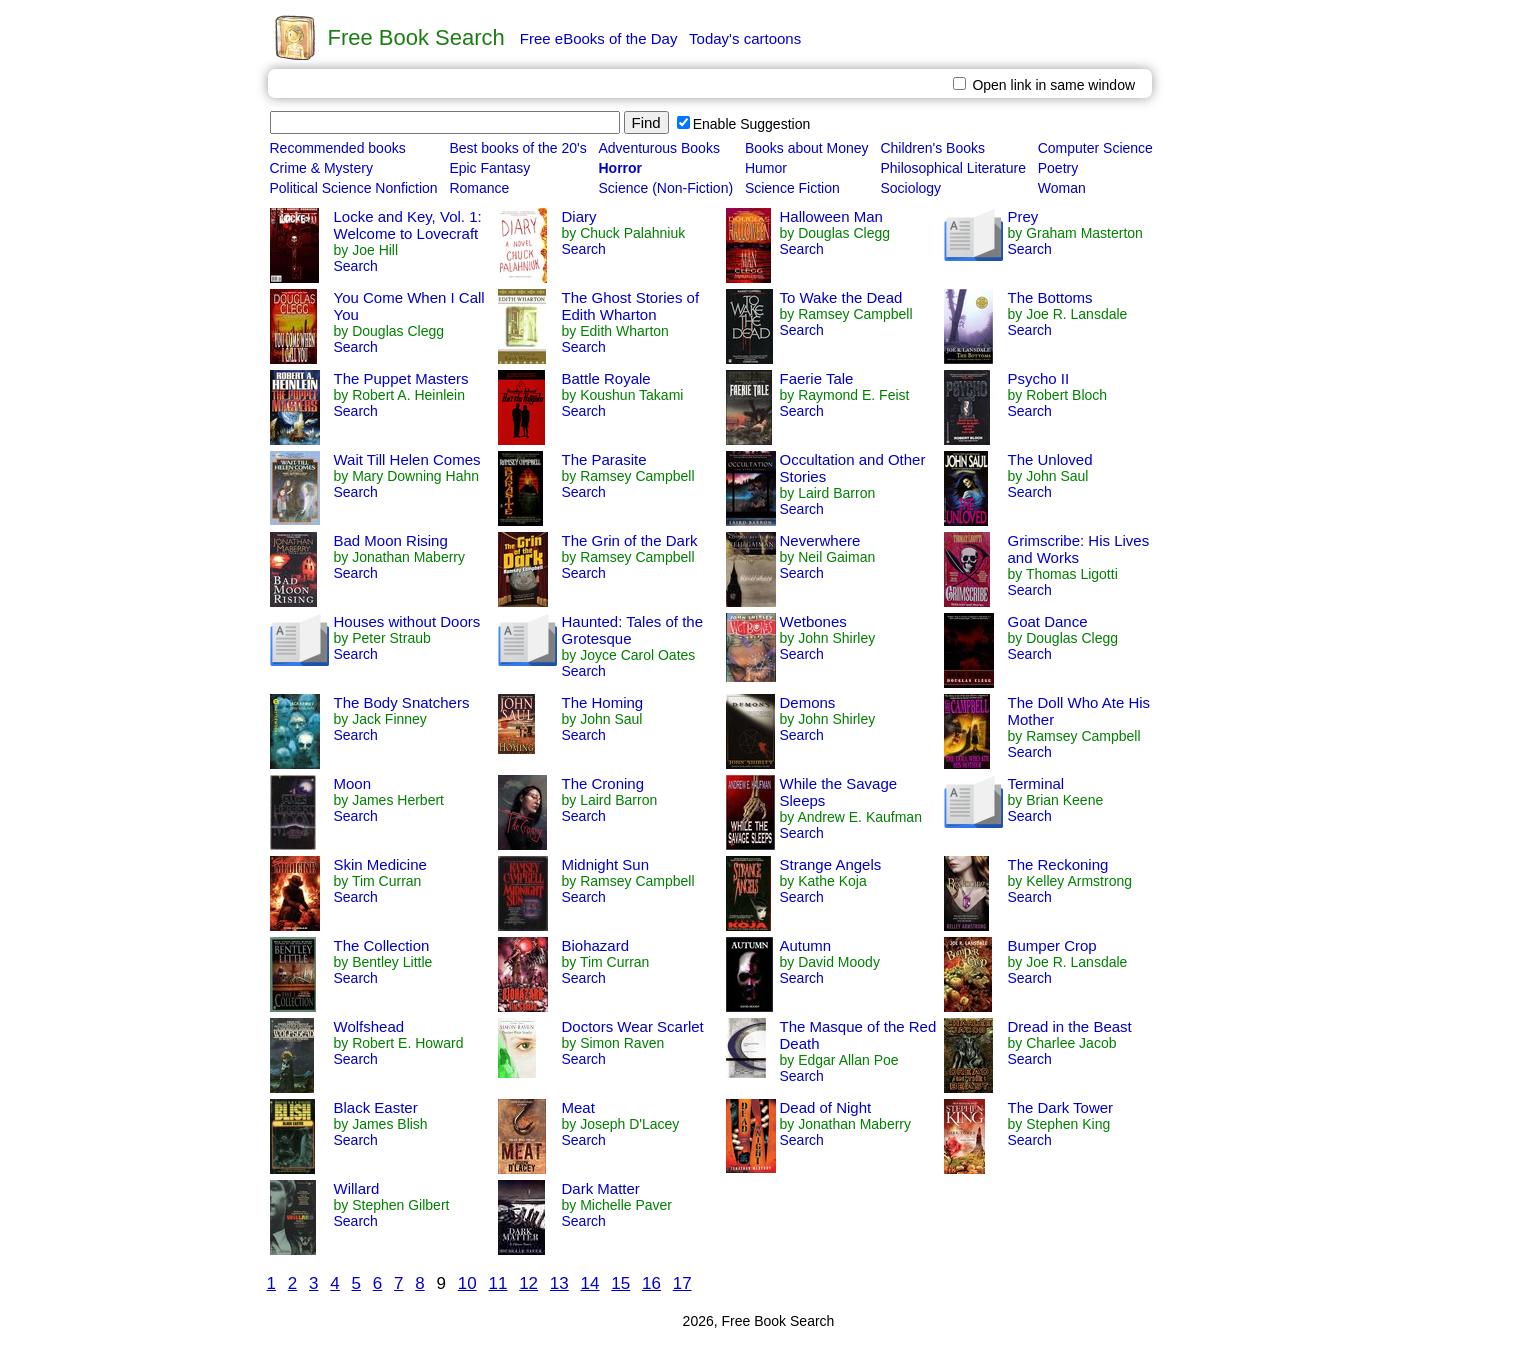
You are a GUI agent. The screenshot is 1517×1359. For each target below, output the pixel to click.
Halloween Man (831, 216)
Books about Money (807, 148)
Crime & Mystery (321, 168)
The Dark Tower (1061, 1107)
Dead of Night (826, 1107)
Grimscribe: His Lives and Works (1079, 549)
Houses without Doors (407, 621)
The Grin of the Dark (630, 540)
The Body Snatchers (402, 702)
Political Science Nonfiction (354, 188)
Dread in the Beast (1070, 1026)
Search (356, 266)
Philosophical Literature (953, 168)
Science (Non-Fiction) (665, 188)
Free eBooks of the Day (599, 38)
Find (646, 122)
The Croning (603, 783)
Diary (579, 216)
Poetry (1058, 168)
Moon (353, 783)
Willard (357, 1188)
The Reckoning (1058, 864)
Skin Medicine (380, 864)
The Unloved (1050, 459)
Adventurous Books (658, 148)
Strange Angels (831, 864)
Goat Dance (1048, 621)
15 (620, 1283)
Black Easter (376, 1107)
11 (497, 1283)
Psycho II (1039, 378)
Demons (808, 702)
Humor (766, 168)
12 (528, 1283)
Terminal (1036, 783)
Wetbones (813, 621)
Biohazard (596, 945)
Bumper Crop (1052, 945)
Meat (578, 1107)
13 (559, 1283)
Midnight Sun (606, 864)
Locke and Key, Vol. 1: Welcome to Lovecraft (408, 225)
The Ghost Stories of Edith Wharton (631, 306)
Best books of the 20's (517, 148)
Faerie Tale (817, 378)
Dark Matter (601, 1188)
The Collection (382, 945)
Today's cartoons (745, 38)
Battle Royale (606, 378)
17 (682, 1283)
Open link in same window (1044, 85)
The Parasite (604, 459)
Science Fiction (792, 188)
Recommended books (338, 148)
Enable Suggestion (744, 124)
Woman (1062, 188)
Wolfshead (369, 1026)
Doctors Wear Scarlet (633, 1026)
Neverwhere (820, 540)
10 (467, 1283)
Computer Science (1095, 148)
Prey (1023, 216)
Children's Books (932, 148)
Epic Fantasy (489, 168)
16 (651, 1283)
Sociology (910, 188)
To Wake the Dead (841, 297)
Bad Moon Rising (391, 540)
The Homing (603, 702)
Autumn (806, 945)
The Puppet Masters (401, 378)
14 (590, 1283)
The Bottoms (1050, 297)
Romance (479, 188)
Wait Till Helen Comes (407, 459)
